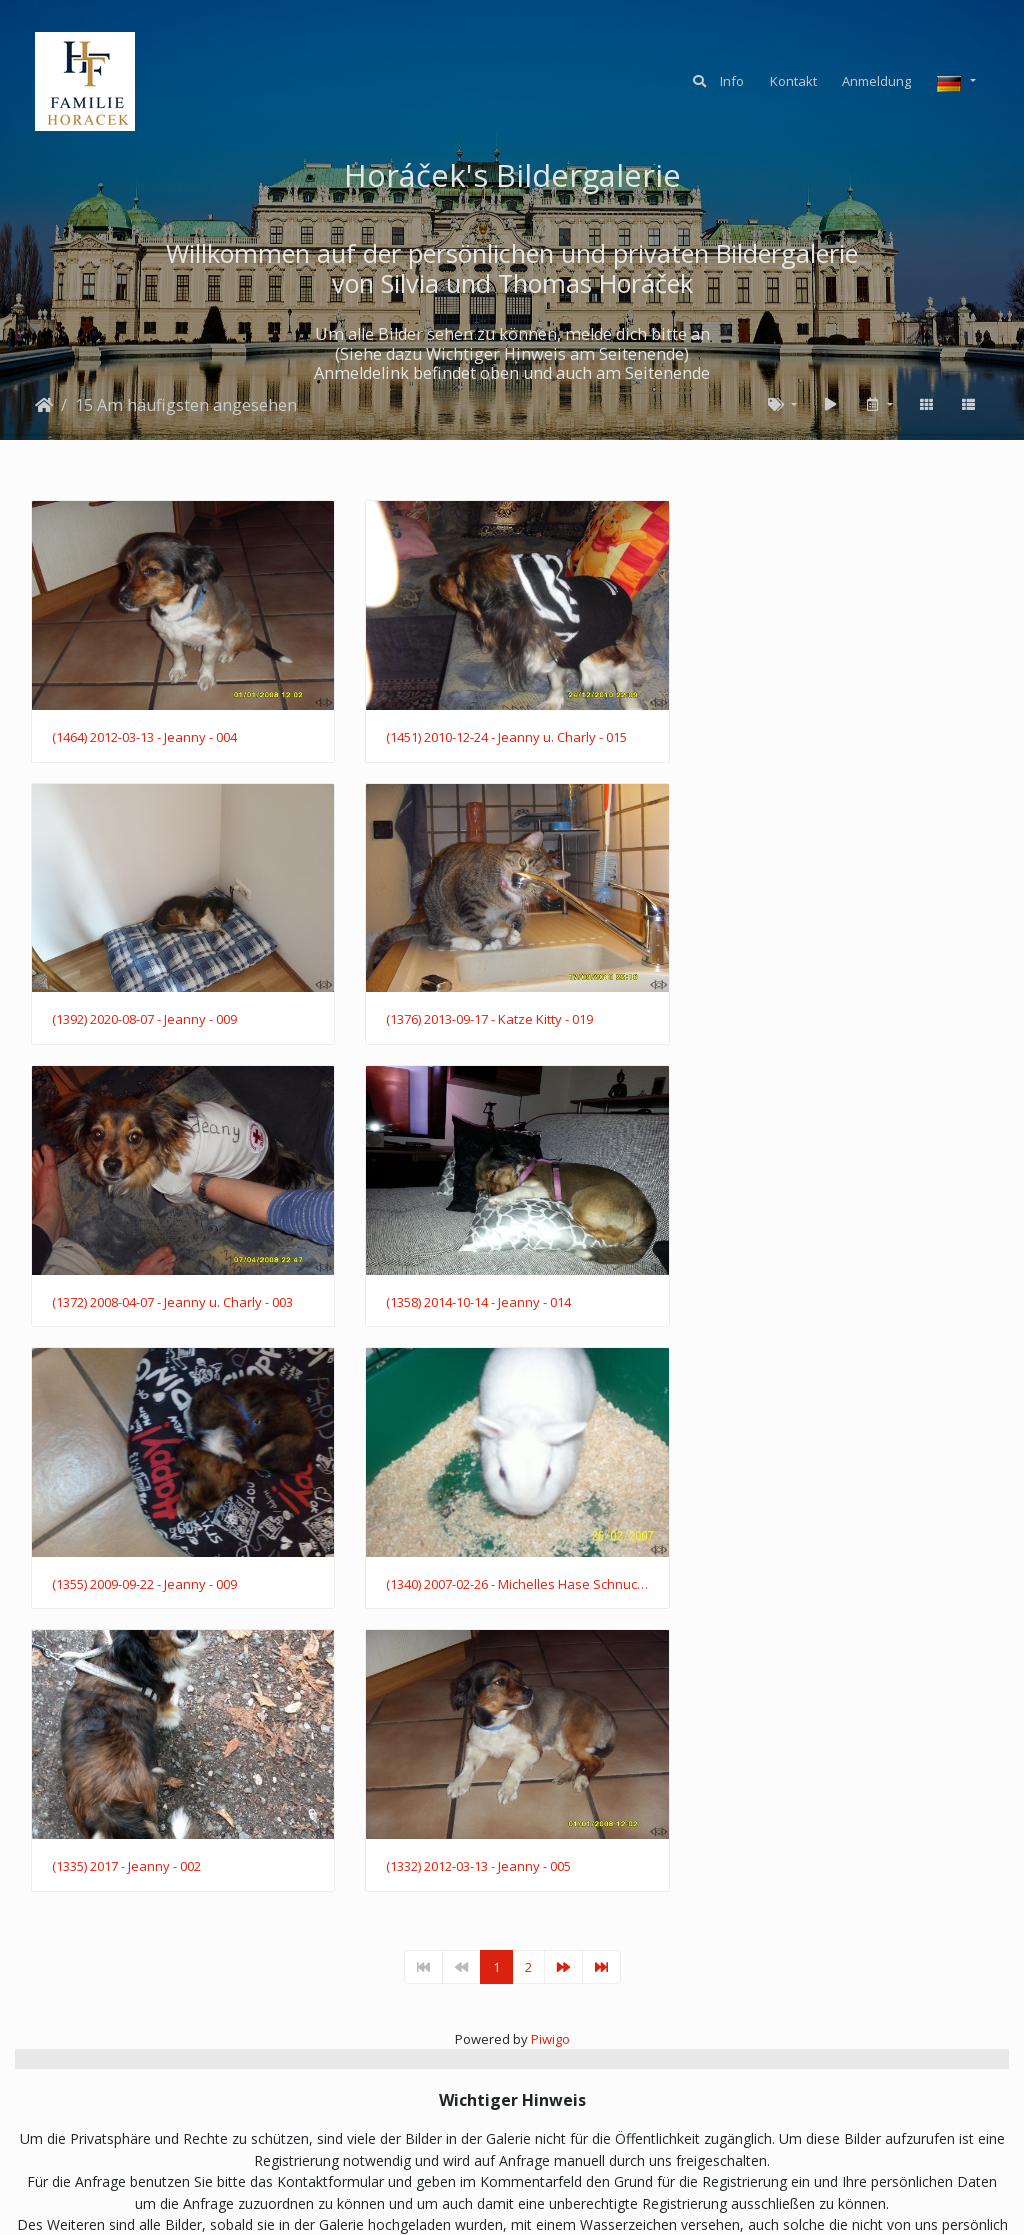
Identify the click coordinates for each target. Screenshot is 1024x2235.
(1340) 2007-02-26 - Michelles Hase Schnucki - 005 (512, 1295)
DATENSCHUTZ (558, 2130)
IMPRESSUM (667, 2130)
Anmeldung (876, 81)
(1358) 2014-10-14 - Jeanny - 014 (805, 1015)
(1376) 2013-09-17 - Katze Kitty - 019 (155, 1015)
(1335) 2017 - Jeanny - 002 (787, 1295)
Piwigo (550, 1747)
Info (732, 81)
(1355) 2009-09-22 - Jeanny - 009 (144, 1295)
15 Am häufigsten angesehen (186, 405)
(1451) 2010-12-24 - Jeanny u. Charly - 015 (503, 735)
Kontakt (793, 81)
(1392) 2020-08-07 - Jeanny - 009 (805, 735)
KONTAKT (457, 2130)
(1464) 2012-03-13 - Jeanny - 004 (144, 735)
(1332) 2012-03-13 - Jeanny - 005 (144, 1575)
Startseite (44, 405)
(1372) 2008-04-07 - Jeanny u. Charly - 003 (503, 1015)
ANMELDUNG (362, 2130)
